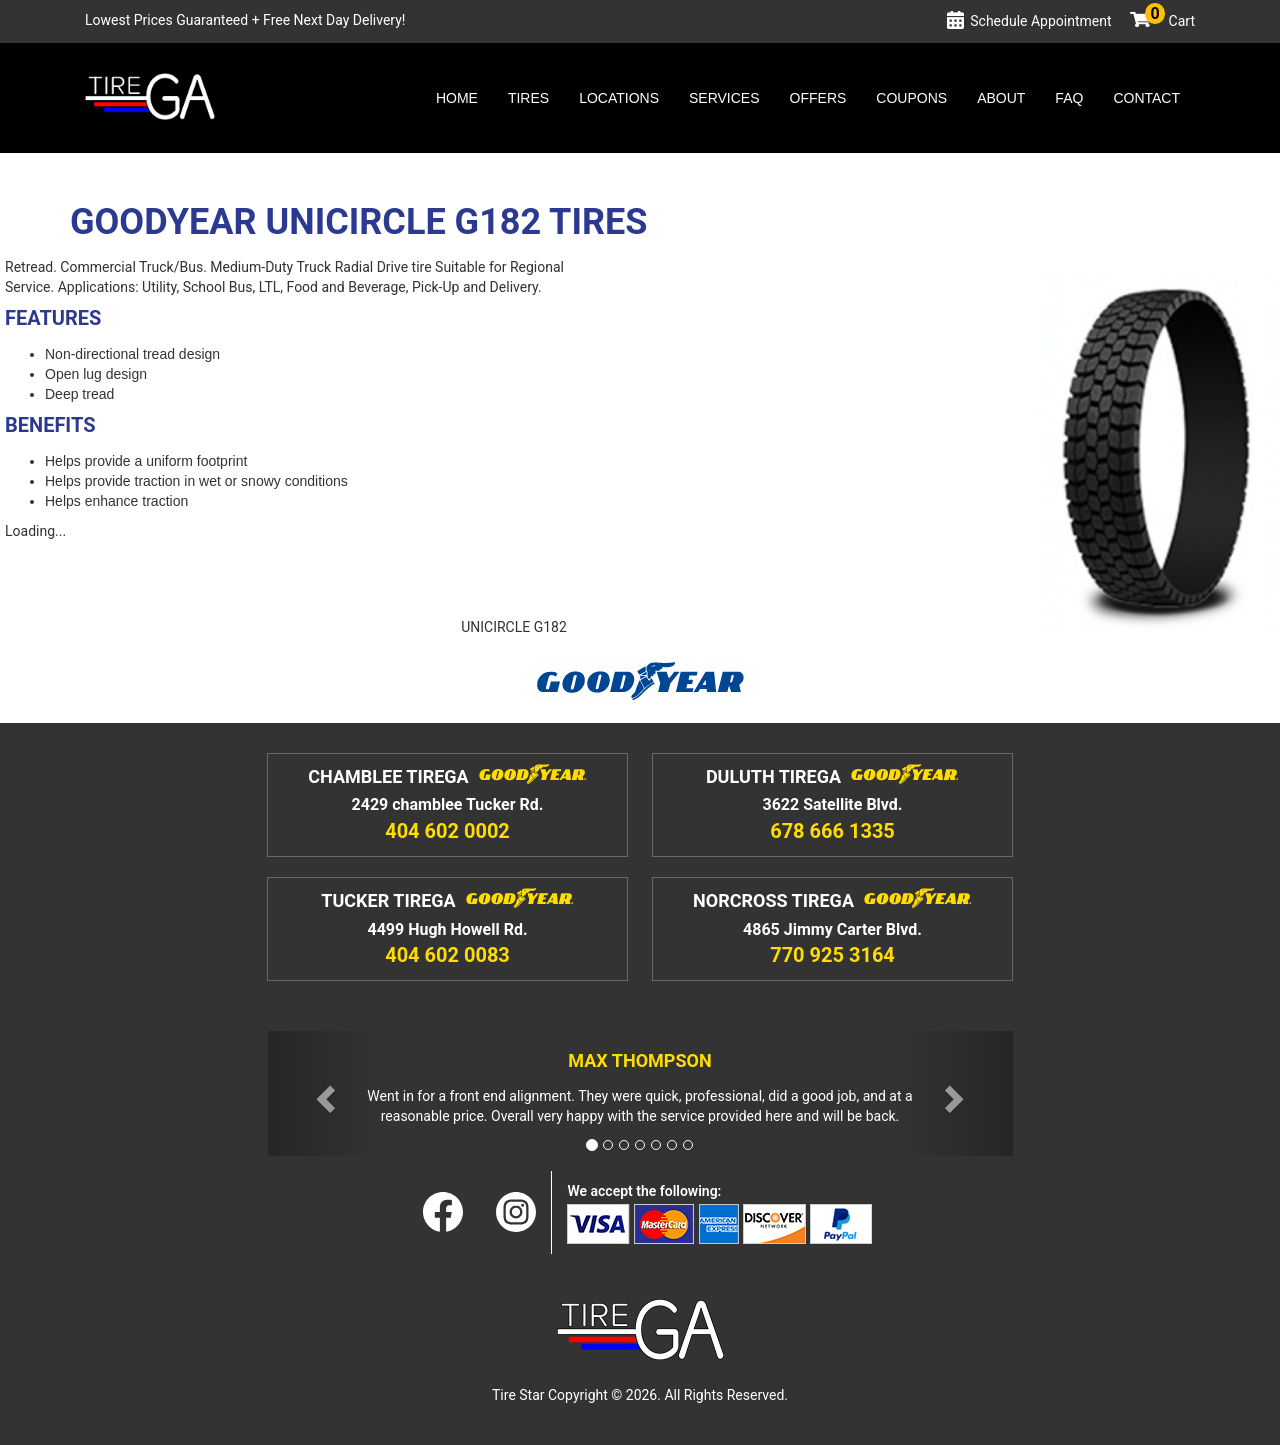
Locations (619, 98)
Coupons (911, 98)
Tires (528, 98)
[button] (324, 1093)
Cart (1170, 21)
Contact (1146, 98)
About (1001, 98)
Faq (1069, 98)
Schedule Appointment (1040, 21)
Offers (818, 98)
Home (457, 98)
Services (724, 98)
